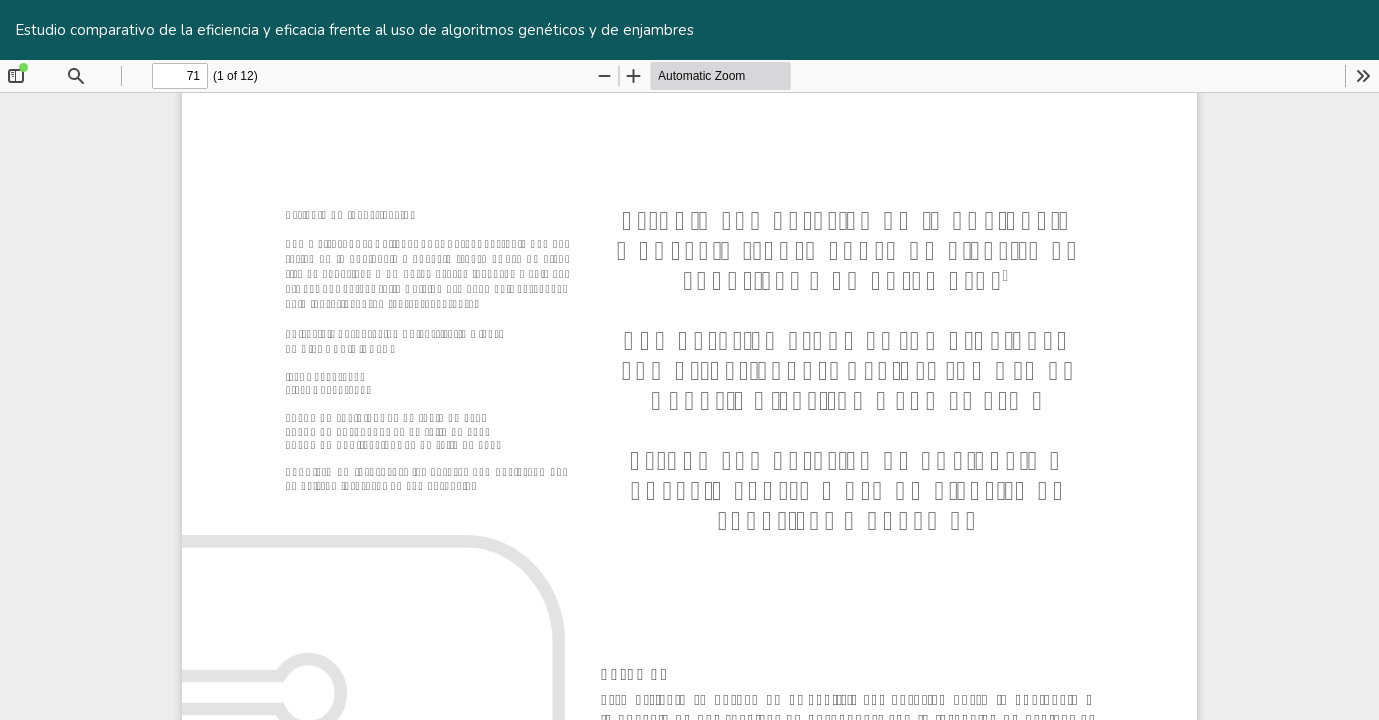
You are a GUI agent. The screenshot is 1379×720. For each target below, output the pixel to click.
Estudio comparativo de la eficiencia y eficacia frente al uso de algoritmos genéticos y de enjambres (354, 30)
